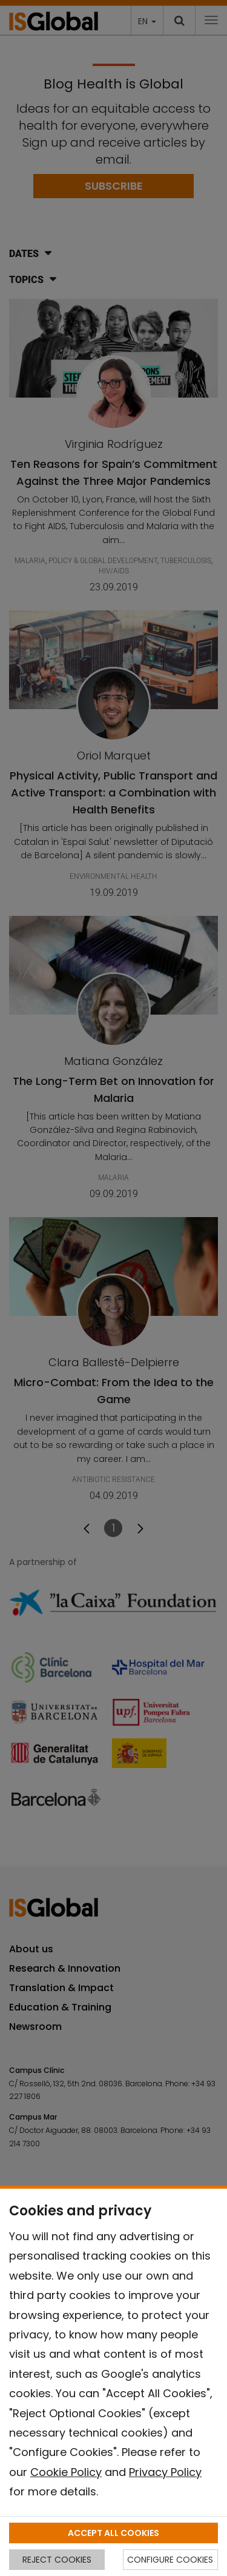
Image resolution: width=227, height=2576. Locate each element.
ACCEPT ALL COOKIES (113, 2533)
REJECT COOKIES (56, 2560)
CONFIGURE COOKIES (170, 2560)
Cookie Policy (66, 2472)
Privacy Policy (165, 2472)
